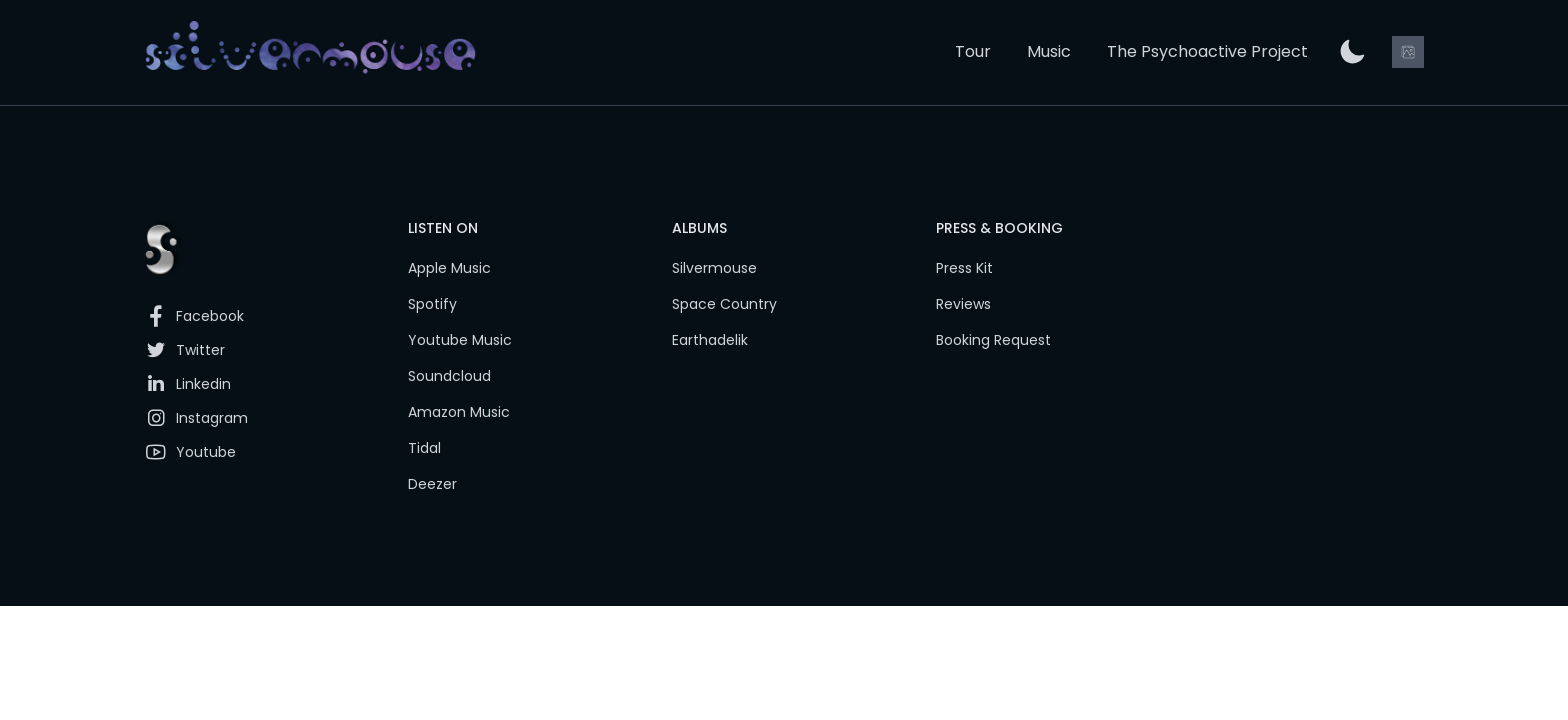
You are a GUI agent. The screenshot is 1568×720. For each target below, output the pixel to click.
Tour (973, 51)
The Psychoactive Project (1207, 51)
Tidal (424, 448)
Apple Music (449, 268)
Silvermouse (714, 268)
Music (1049, 51)
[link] (310, 52)
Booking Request (993, 340)
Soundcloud (449, 376)
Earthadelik (710, 340)
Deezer (432, 484)
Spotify (432, 304)
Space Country (724, 304)
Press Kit (964, 268)
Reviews (963, 304)
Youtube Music (460, 340)
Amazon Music (459, 412)
